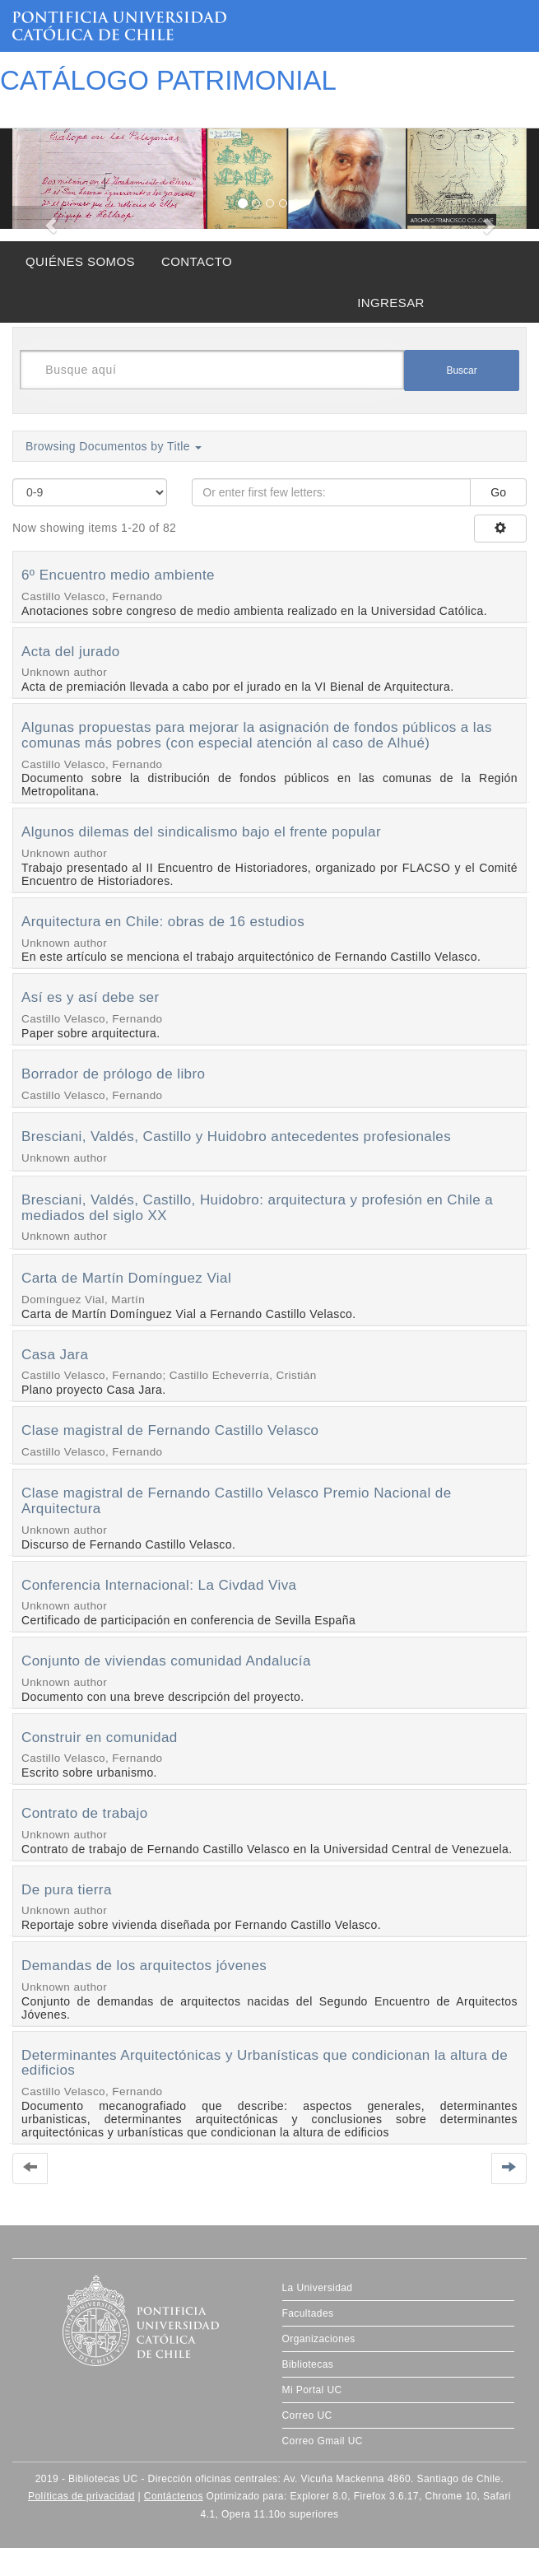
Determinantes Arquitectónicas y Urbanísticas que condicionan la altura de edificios (264, 2063)
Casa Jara (54, 1355)
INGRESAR (391, 303)
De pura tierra (66, 1890)
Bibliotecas (308, 2364)
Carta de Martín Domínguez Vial (126, 1278)
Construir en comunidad (99, 1737)
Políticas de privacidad (81, 2496)
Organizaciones (318, 2339)
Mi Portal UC (312, 2390)
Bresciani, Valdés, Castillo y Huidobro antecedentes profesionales (236, 1136)
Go (498, 492)
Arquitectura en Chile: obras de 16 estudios (162, 921)
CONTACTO (196, 261)
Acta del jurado (70, 651)
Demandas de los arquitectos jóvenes (144, 1965)
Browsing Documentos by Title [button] (114, 446)
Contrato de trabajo (84, 1813)
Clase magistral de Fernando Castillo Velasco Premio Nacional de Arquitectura (236, 1500)
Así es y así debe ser (90, 997)
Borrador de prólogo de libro (113, 1074)
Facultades (308, 2313)
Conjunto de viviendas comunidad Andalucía (166, 1661)
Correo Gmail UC (322, 2441)
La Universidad (317, 2288)
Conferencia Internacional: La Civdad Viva (158, 1585)
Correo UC (307, 2415)
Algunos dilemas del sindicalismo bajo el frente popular (201, 832)
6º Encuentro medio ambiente (118, 575)
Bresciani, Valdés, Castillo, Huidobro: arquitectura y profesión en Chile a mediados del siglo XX (257, 1207)
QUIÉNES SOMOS (80, 261)
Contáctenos (173, 2496)
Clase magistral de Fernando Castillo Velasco (170, 1430)
